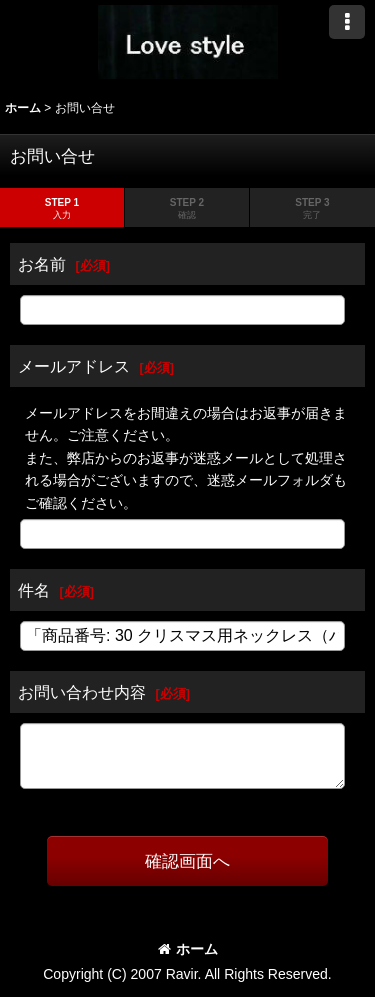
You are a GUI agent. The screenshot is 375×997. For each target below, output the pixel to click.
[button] (347, 22)
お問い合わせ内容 (82, 692)
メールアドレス (74, 366)
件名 (34, 590)
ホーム (188, 949)
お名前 (42, 264)
